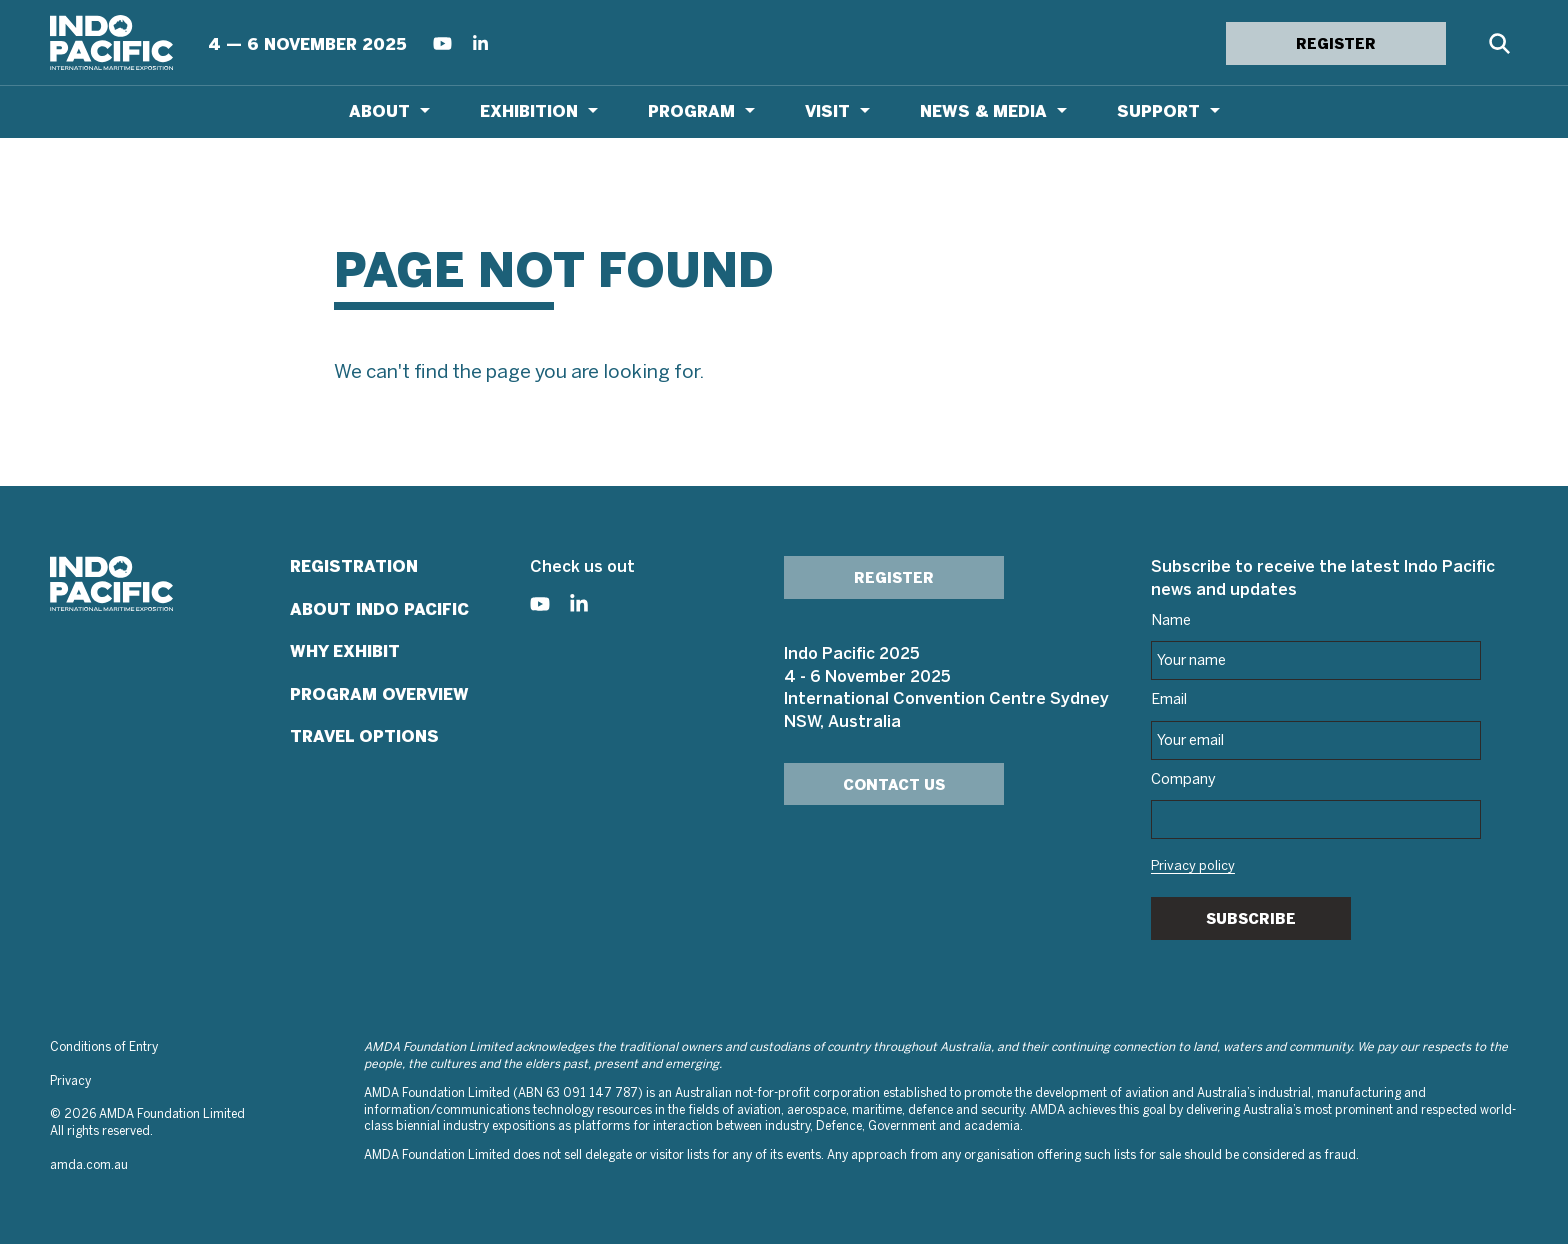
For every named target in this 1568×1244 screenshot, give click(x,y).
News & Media (983, 111)
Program (691, 111)
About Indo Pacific (379, 609)
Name (1171, 621)
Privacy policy (1193, 867)
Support (1158, 111)
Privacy (70, 1081)
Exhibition (529, 111)
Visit (827, 111)
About (379, 111)
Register (894, 578)
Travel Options (364, 736)
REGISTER (1336, 44)
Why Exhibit (345, 651)
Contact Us (894, 785)
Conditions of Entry (104, 1047)
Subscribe (1251, 919)
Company (1183, 780)
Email (1169, 700)
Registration (354, 566)
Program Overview (379, 694)
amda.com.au (89, 1165)
